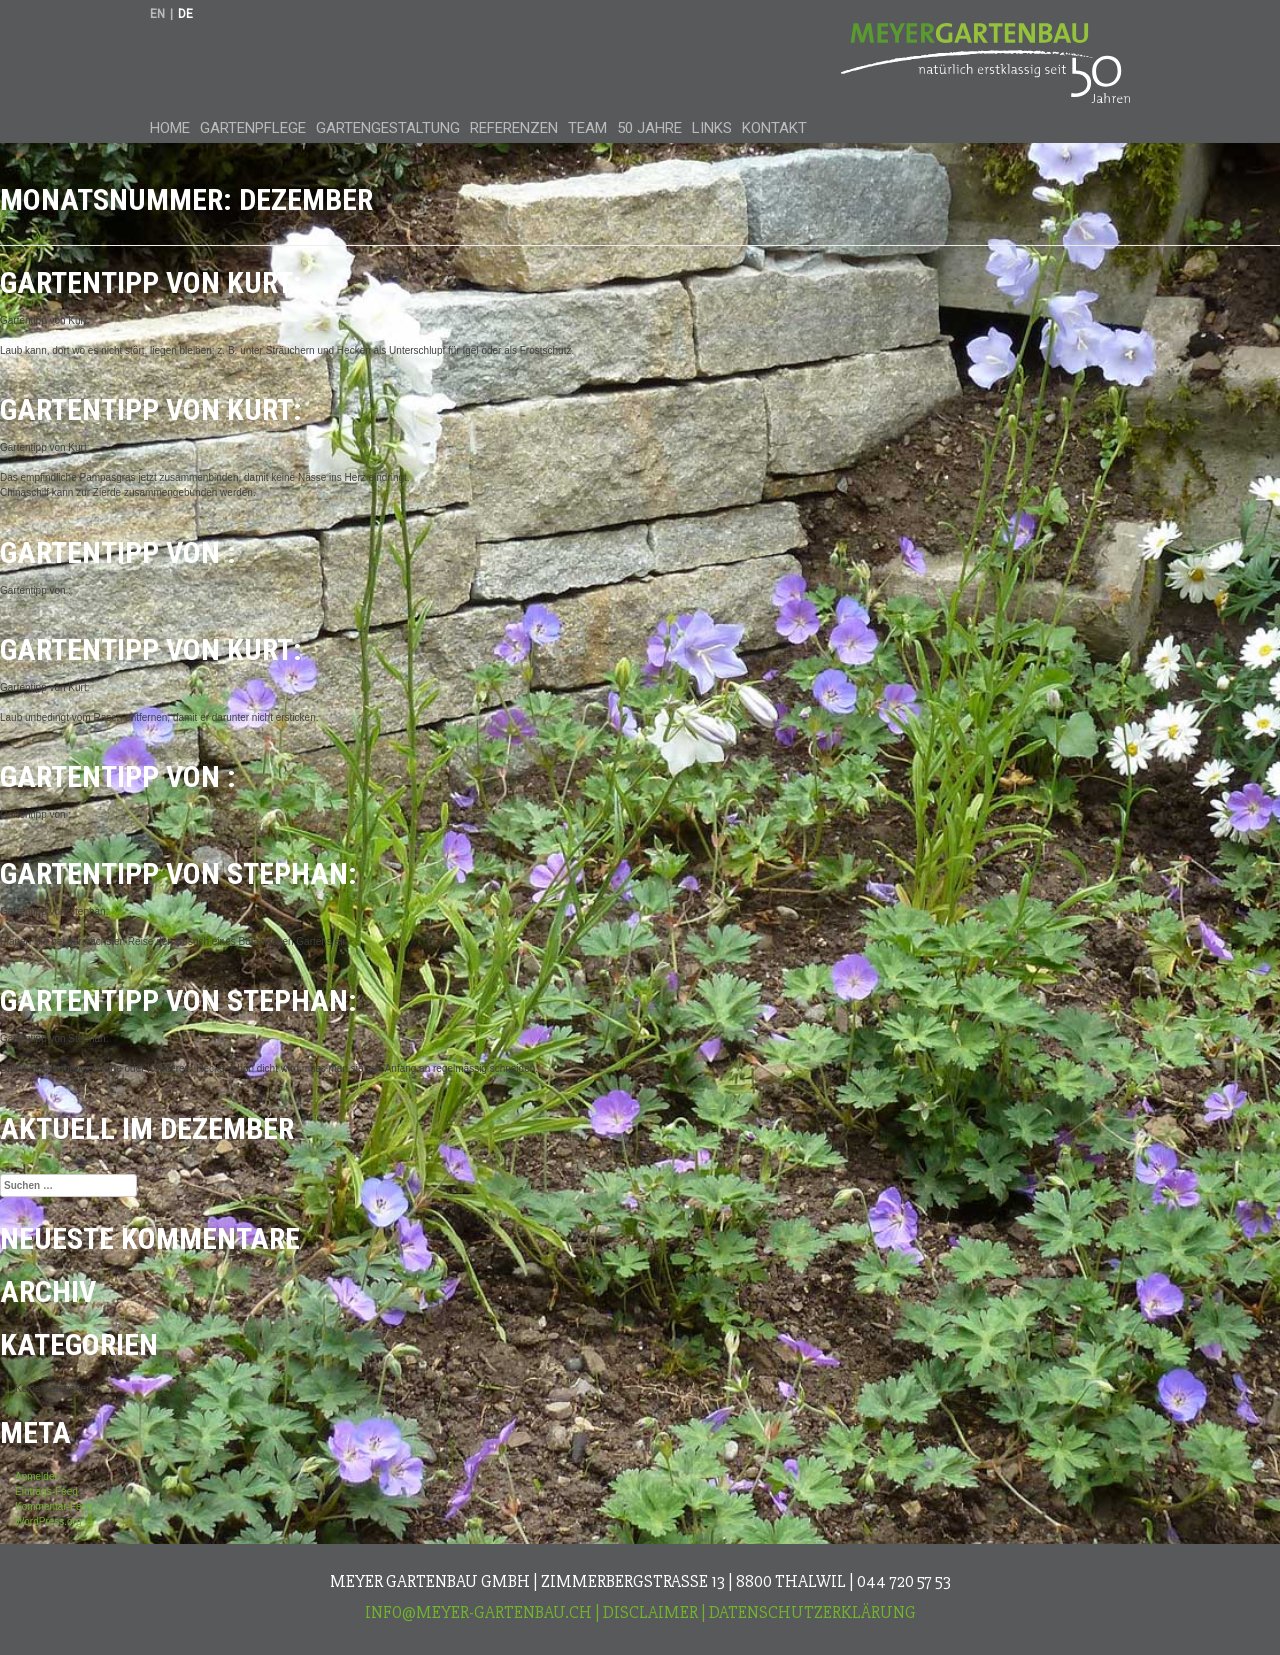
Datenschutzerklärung (812, 1612)
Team (587, 128)
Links (712, 128)
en (157, 14)
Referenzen (514, 128)
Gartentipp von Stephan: (178, 873)
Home (170, 128)
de (185, 14)
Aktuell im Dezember (147, 1128)
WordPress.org (48, 1521)
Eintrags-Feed (46, 1491)
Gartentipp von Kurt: (151, 282)
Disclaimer (650, 1612)
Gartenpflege (253, 128)
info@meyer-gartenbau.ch (478, 1612)
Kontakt (774, 128)
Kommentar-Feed (54, 1506)
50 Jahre (649, 128)
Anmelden (37, 1476)
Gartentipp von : (118, 552)
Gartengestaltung (388, 128)
